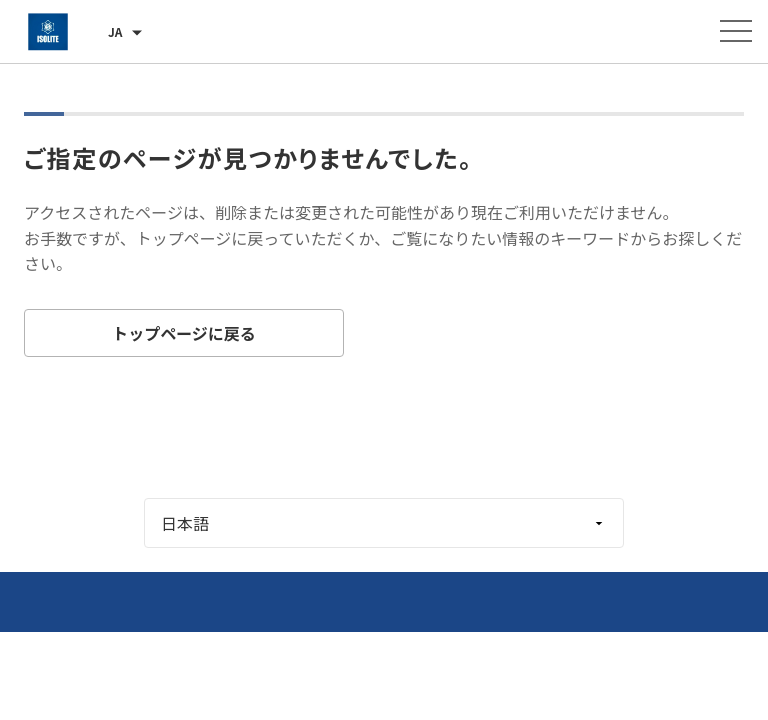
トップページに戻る (184, 333)
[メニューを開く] (736, 31)
